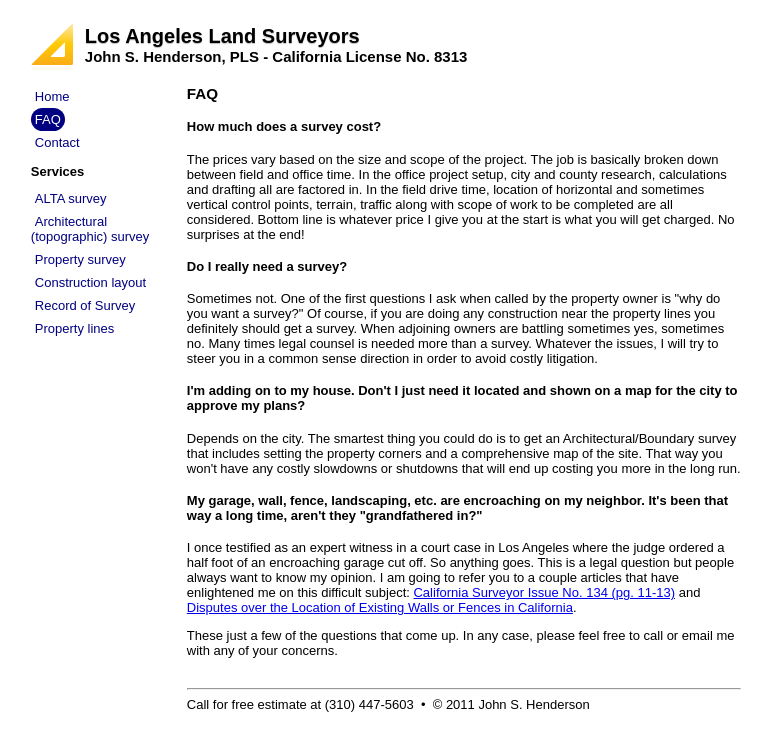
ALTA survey (71, 198)
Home (52, 96)
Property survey (80, 259)
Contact (57, 142)
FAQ (48, 119)
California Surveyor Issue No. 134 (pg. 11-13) (544, 592)
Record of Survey (85, 305)
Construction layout (90, 282)
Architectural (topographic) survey (90, 229)
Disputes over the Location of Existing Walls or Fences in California (380, 607)
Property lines (74, 328)
